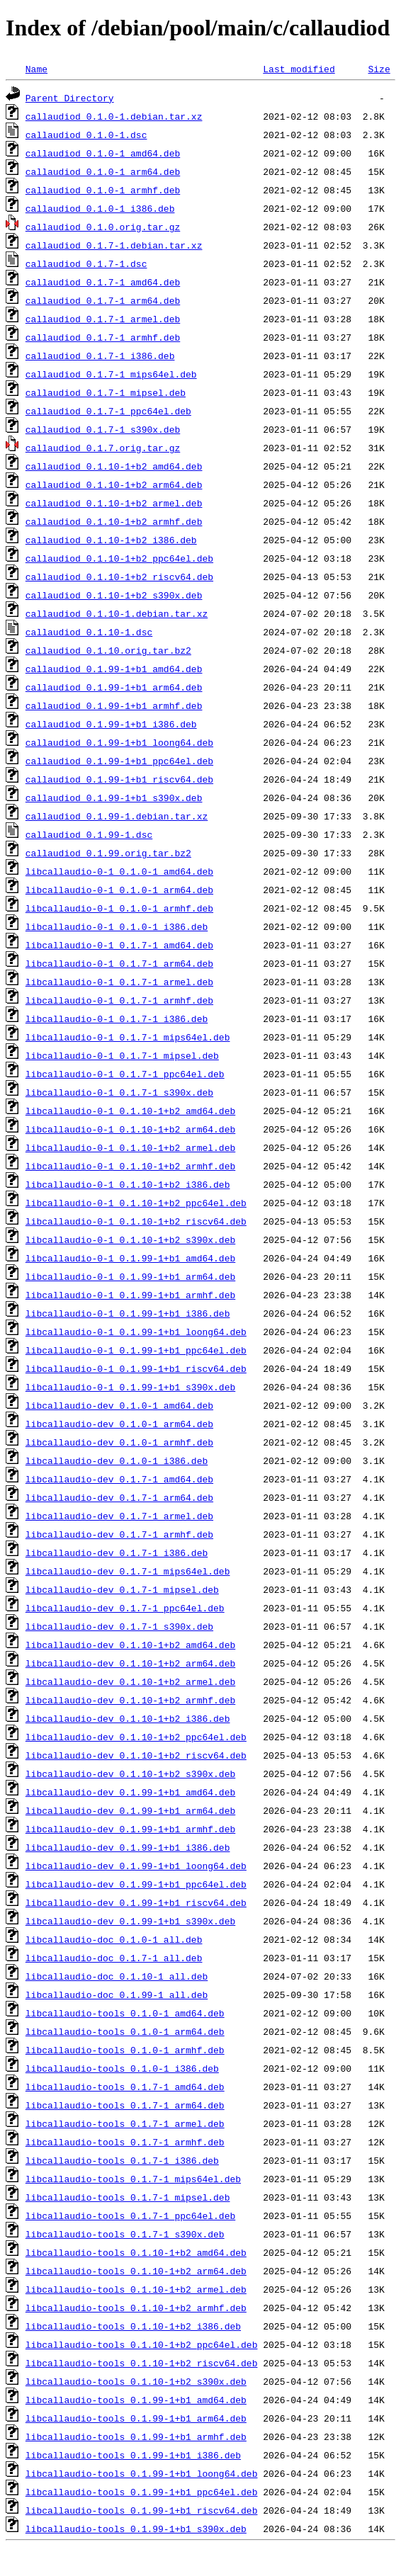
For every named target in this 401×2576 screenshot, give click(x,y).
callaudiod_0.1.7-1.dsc (86, 263)
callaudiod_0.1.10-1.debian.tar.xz (117, 613)
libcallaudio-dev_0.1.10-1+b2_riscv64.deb (136, 1755)
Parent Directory (70, 97)
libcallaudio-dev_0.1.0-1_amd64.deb (119, 1405)
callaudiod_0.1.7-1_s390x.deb (103, 429)
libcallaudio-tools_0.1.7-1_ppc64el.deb (130, 2215)
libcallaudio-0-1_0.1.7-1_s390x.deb (119, 1092)
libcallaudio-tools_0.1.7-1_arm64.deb (125, 2105)
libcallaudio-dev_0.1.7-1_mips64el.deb (128, 1571)
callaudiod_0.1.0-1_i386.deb (100, 208)
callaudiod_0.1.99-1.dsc (89, 834)
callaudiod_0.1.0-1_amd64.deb (103, 153)
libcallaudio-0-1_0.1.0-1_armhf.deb (119, 908)
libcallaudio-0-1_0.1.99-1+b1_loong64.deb (136, 1331)
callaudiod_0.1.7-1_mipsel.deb (106, 392)
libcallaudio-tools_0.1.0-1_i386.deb (122, 2068)
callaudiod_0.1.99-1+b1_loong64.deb (119, 742)
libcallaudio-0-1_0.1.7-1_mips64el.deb (128, 1037)
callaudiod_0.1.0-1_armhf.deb (103, 189)
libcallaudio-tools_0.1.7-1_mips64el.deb (133, 2178)
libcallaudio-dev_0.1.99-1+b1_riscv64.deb (136, 1902)
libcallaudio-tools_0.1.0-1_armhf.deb (125, 2049)
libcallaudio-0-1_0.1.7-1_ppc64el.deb (125, 1073)
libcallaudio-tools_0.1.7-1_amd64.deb (125, 2086)
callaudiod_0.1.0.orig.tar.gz (103, 226)
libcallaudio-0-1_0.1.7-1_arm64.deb (119, 963)
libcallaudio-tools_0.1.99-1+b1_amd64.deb (136, 2399)
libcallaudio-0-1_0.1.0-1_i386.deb (117, 926)
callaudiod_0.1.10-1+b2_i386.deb (111, 539)
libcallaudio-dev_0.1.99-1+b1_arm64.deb (130, 1810)
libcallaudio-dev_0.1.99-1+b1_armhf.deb (130, 1828)
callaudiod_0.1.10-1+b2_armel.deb (114, 503)
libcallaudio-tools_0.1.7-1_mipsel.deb (128, 2197)
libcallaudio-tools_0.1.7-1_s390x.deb (125, 2234)
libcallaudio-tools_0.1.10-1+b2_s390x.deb (136, 2381)
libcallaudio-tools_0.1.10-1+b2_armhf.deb (136, 2307)
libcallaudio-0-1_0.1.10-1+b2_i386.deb (128, 1184)
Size (379, 68)
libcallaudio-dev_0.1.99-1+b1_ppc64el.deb (136, 1884)
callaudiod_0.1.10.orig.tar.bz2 (108, 650)
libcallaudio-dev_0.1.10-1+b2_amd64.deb (130, 1644)
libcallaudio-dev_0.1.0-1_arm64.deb (119, 1423)
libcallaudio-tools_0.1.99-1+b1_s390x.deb (136, 2528)
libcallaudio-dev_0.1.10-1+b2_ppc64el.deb (136, 1736)
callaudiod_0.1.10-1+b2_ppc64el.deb (119, 558)
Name (36, 68)
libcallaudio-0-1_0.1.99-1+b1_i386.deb (128, 1313)
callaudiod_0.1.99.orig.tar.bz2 (108, 852)
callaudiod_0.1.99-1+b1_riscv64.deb (119, 779)
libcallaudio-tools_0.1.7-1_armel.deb (125, 2123)
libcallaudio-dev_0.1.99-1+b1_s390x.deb (130, 1920)
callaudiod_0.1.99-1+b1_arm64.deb (114, 687)
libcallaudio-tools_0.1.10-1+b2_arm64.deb (136, 2270)
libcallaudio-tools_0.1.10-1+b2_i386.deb (133, 2326)
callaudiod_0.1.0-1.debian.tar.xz (114, 116)
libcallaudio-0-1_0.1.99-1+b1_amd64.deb (130, 1258)
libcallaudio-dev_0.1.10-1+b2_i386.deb (128, 1718)
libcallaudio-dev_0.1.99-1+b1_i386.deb (128, 1847)
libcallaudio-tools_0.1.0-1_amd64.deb (125, 2013)
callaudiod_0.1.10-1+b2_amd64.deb (114, 466)
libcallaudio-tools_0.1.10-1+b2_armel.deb (136, 2289)
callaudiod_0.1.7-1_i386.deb (100, 355)
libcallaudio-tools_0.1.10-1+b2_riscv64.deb (142, 2362)
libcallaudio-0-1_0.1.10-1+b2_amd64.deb (130, 1110)
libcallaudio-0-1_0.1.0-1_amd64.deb (119, 871)
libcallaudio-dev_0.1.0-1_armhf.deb (119, 1442)
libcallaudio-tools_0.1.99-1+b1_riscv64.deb (142, 2510)
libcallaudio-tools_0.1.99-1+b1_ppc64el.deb (142, 2491)
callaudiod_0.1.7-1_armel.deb (103, 318)
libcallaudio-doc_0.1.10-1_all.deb (117, 1976)
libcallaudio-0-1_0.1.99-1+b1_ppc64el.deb (136, 1350)
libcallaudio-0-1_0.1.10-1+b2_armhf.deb (130, 1165)
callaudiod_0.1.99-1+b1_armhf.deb (114, 705)
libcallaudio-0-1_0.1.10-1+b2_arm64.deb (130, 1129)
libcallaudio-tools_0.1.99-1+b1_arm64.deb (136, 2418)
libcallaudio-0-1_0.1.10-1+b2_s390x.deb (130, 1239)
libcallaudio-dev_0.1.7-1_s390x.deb (119, 1626)
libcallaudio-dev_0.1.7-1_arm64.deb (119, 1497)
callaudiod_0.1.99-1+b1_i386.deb (111, 723)
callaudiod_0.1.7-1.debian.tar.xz (114, 245)
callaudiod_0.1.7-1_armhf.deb (103, 337)
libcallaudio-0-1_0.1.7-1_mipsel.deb (122, 1055)
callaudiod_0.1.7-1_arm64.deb (103, 300)
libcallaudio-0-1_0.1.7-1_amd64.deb (119, 944)
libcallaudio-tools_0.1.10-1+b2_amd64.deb (136, 2252)
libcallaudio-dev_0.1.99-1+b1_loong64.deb (136, 1865)
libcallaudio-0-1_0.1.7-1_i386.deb (117, 1018)
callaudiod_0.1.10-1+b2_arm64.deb (114, 484)
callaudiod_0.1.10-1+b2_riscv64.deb (119, 576)
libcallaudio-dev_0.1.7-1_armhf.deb (119, 1534)
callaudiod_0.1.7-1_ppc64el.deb (108, 410)
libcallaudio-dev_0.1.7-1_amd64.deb (119, 1479)
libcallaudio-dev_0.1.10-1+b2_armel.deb (130, 1681)
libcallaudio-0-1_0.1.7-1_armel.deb (119, 981)
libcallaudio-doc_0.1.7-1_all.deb (114, 1957)
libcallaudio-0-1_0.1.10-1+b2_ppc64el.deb (136, 1202)
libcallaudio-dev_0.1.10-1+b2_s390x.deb (130, 1773)
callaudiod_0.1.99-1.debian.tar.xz (117, 816)
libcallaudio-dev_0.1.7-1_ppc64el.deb (125, 1607)
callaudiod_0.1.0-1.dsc (86, 134)
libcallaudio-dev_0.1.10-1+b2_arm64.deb (130, 1663)
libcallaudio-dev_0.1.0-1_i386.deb (117, 1460)
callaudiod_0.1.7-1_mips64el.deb (111, 374)
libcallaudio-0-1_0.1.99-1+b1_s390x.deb (130, 1386)
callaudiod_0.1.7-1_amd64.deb (103, 282)
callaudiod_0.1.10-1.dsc (89, 631)
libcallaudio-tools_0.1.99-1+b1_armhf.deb (136, 2436)
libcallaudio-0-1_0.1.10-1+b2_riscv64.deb (136, 1221)
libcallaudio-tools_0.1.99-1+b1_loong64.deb (142, 2473)
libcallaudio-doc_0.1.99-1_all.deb (117, 1994)
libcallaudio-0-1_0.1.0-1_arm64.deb (119, 889)
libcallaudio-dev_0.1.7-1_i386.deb (117, 1552)
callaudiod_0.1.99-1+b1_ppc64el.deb (119, 760)
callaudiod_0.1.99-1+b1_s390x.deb (114, 797)
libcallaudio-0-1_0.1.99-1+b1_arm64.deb (130, 1276)
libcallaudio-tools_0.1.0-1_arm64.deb (125, 2031)
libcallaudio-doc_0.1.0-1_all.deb (114, 1939)
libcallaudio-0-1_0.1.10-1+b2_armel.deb (130, 1147)
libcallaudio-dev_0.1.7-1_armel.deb (119, 1515)
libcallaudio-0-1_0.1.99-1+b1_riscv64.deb (136, 1368)
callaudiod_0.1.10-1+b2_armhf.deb (114, 521)
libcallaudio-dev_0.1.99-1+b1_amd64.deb (130, 1792)
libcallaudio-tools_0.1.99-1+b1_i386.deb (133, 2455)
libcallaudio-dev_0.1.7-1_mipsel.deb (122, 1589)
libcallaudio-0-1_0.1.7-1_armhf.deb (119, 1000)
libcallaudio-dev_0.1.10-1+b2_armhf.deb (130, 1699)
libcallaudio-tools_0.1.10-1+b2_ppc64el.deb (142, 2344)
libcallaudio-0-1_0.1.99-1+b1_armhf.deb (130, 1294)
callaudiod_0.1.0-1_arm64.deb (103, 171)
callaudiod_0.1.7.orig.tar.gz (103, 447)
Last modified (298, 68)
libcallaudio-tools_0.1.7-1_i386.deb (122, 2160)
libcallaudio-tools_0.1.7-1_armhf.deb (125, 2141)
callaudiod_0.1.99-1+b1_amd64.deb (114, 668)
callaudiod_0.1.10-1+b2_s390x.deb (114, 595)
